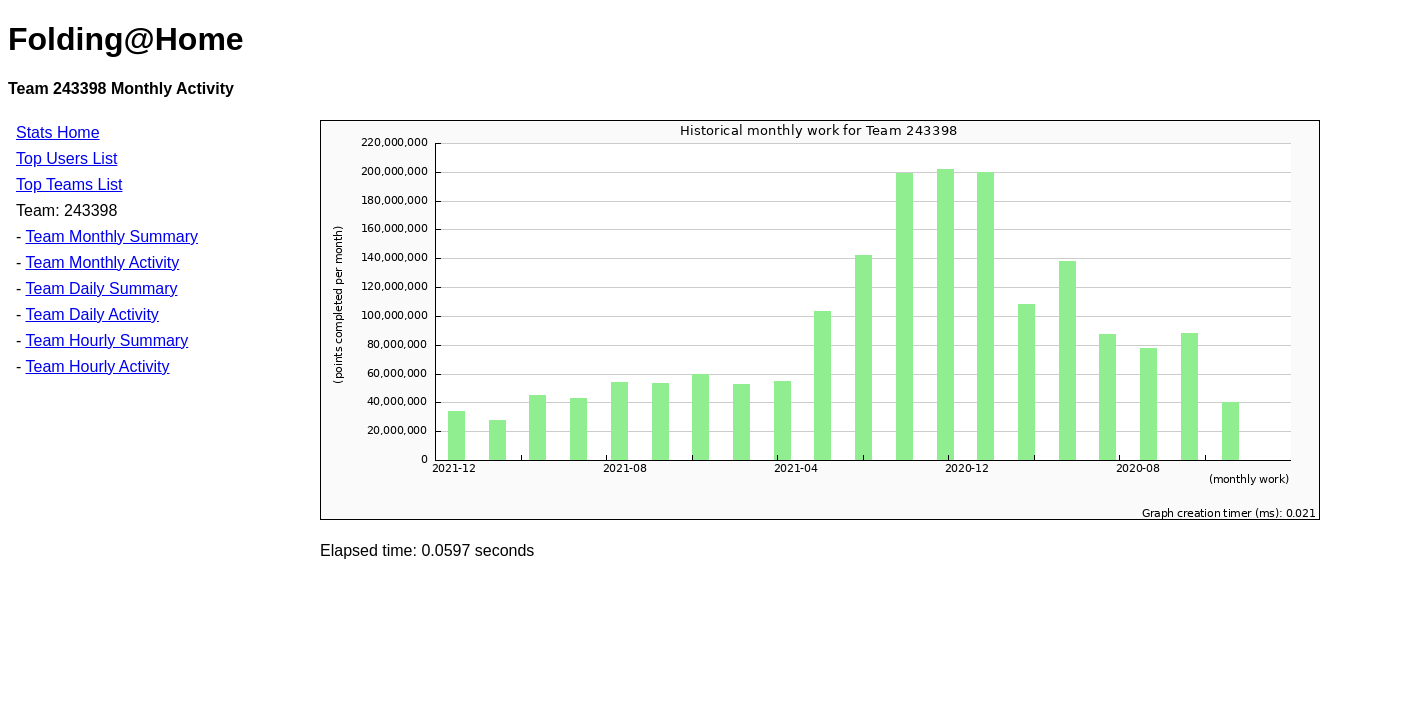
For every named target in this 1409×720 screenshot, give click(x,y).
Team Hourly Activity (97, 366)
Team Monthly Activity (102, 262)
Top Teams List (69, 184)
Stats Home (58, 132)
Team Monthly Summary (111, 236)
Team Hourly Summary (106, 340)
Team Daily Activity (91, 314)
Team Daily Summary (101, 288)
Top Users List (66, 158)
